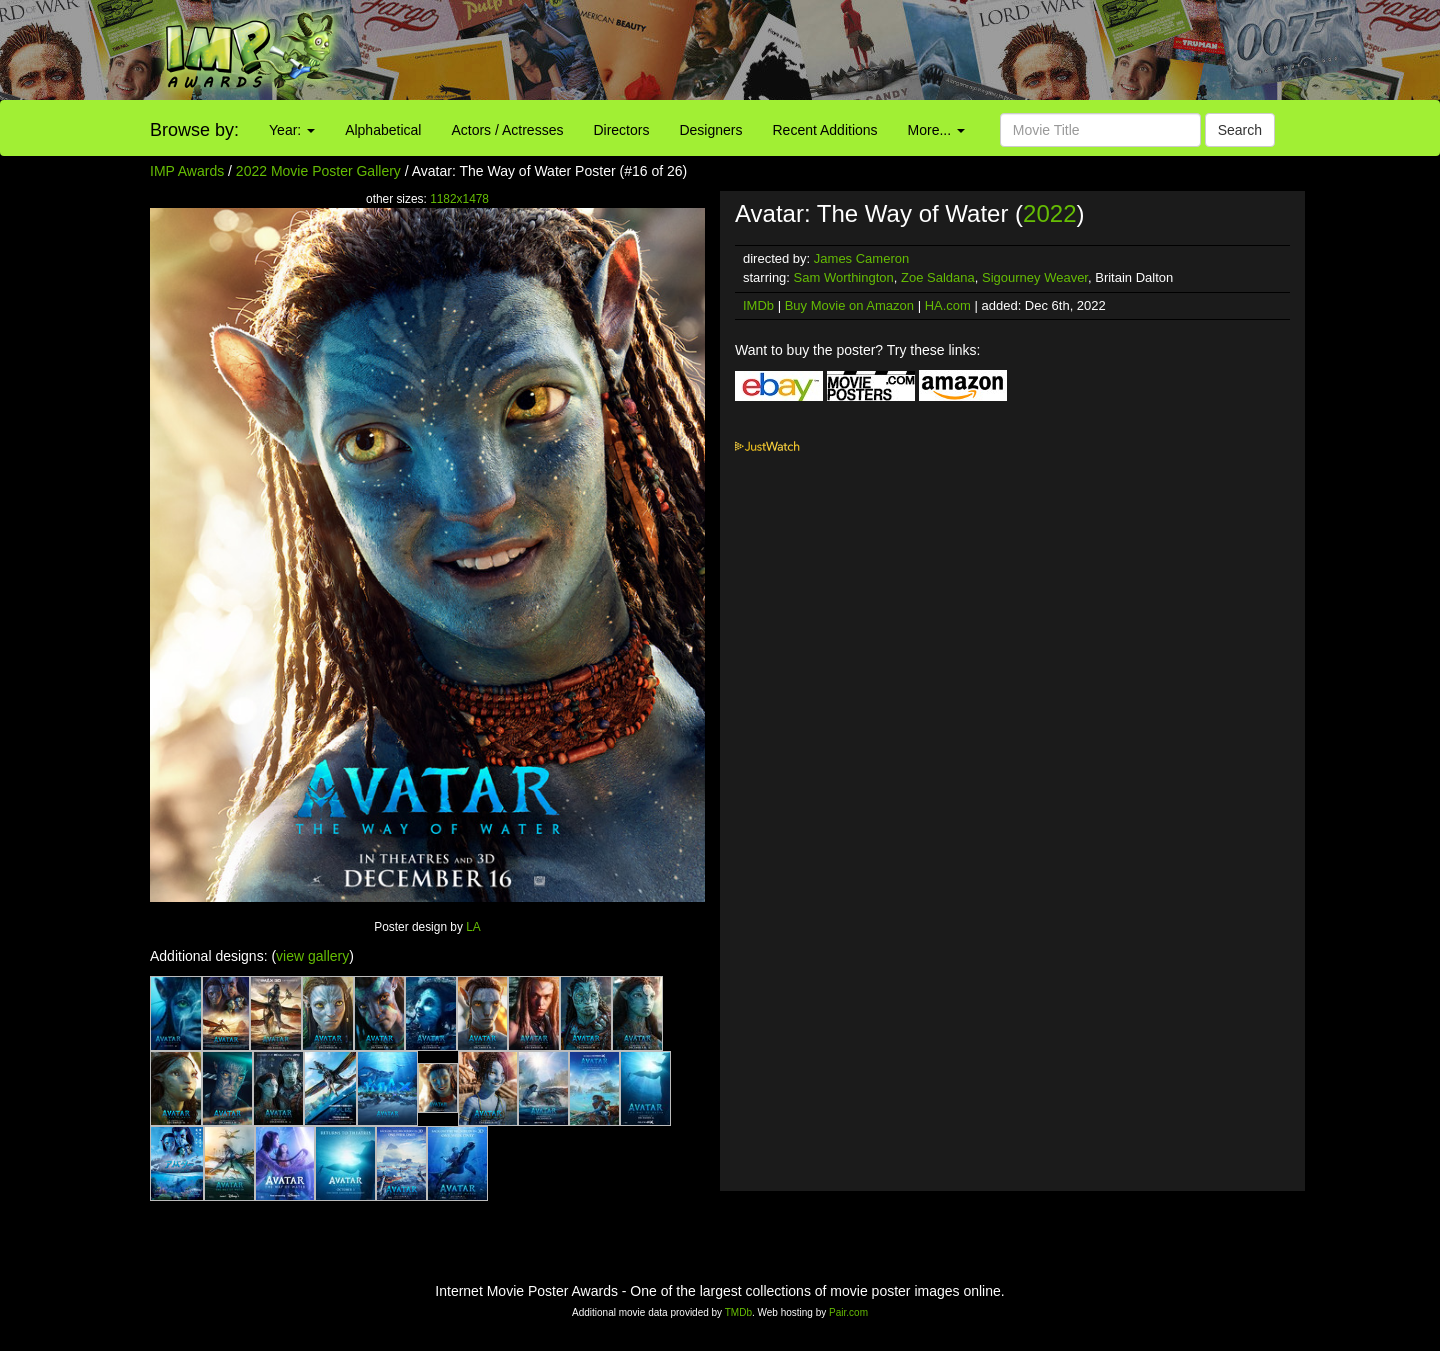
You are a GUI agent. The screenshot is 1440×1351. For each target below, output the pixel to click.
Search (1240, 130)
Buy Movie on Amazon (849, 305)
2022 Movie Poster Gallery (318, 171)
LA (473, 927)
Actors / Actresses (507, 130)
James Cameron (861, 258)
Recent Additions (825, 130)
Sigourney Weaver (1035, 277)
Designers (710, 130)
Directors (621, 130)
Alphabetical (383, 130)
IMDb (758, 305)
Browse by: (194, 130)
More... (936, 130)
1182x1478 (459, 199)
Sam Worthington (844, 277)
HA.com (948, 305)
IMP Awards (187, 171)
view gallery (312, 956)
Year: (292, 130)
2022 (1049, 213)
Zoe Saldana (938, 277)
